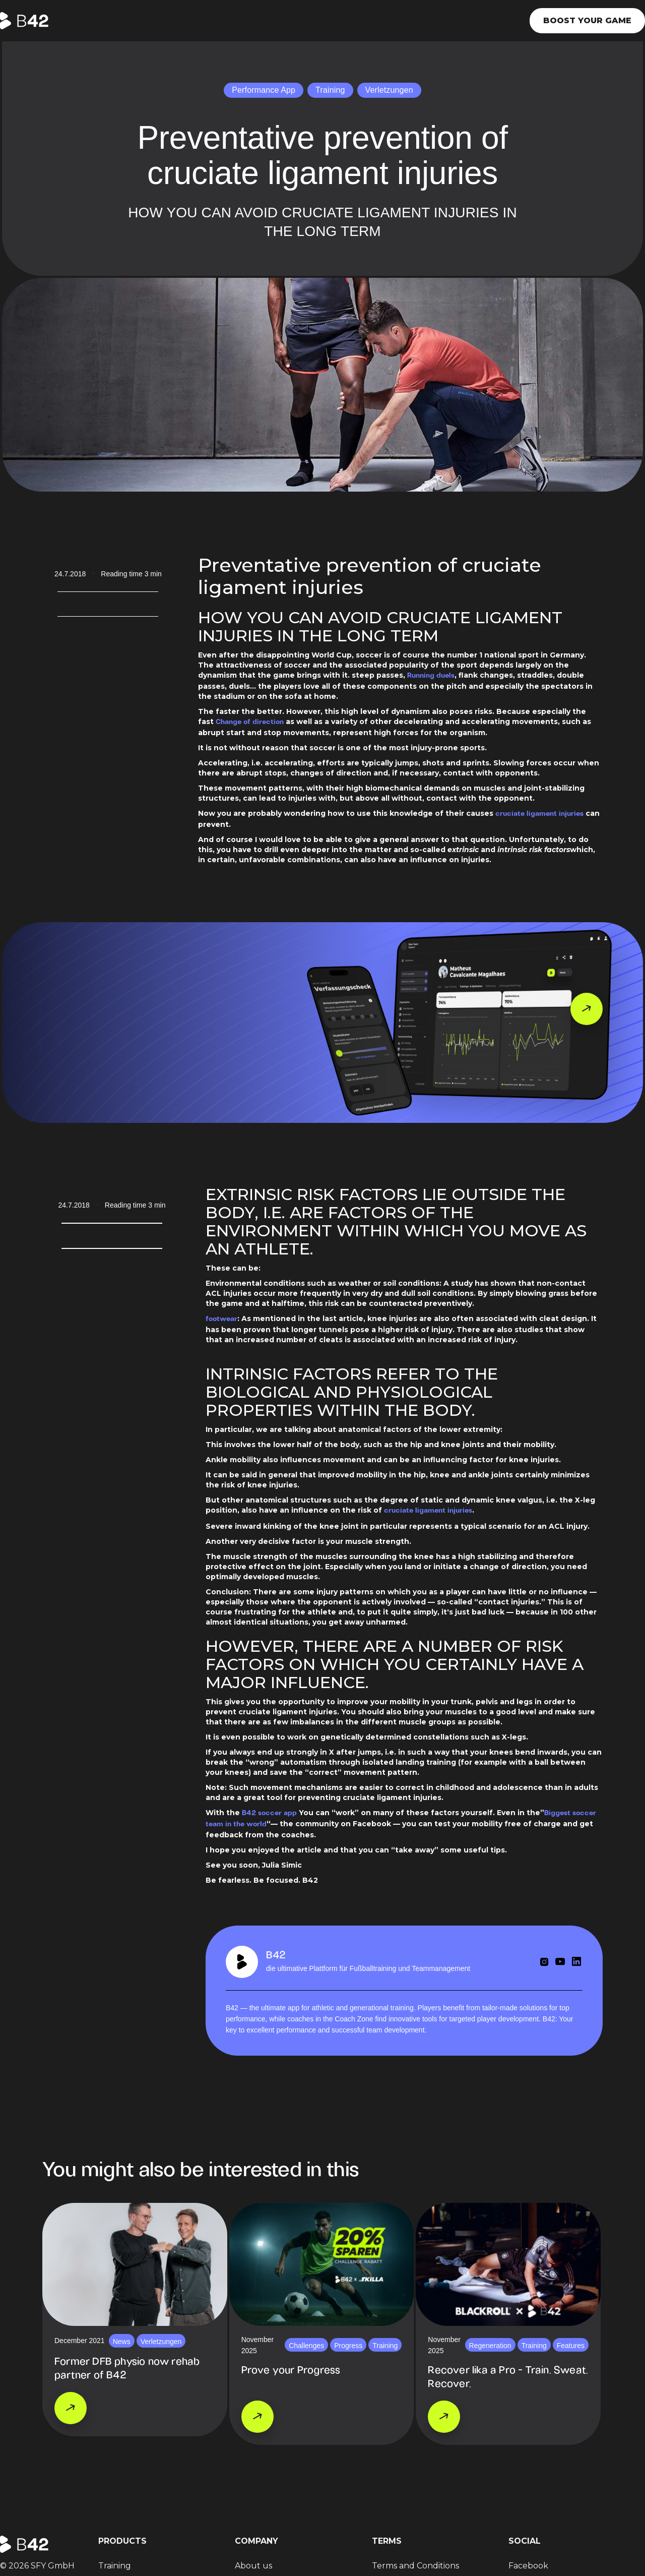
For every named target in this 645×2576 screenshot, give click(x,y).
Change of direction (250, 722)
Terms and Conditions (415, 2565)
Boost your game (587, 20)
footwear (221, 1319)
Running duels (431, 676)
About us (253, 2565)
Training (114, 2565)
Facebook (528, 2565)
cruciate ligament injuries (539, 814)
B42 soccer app (269, 1813)
